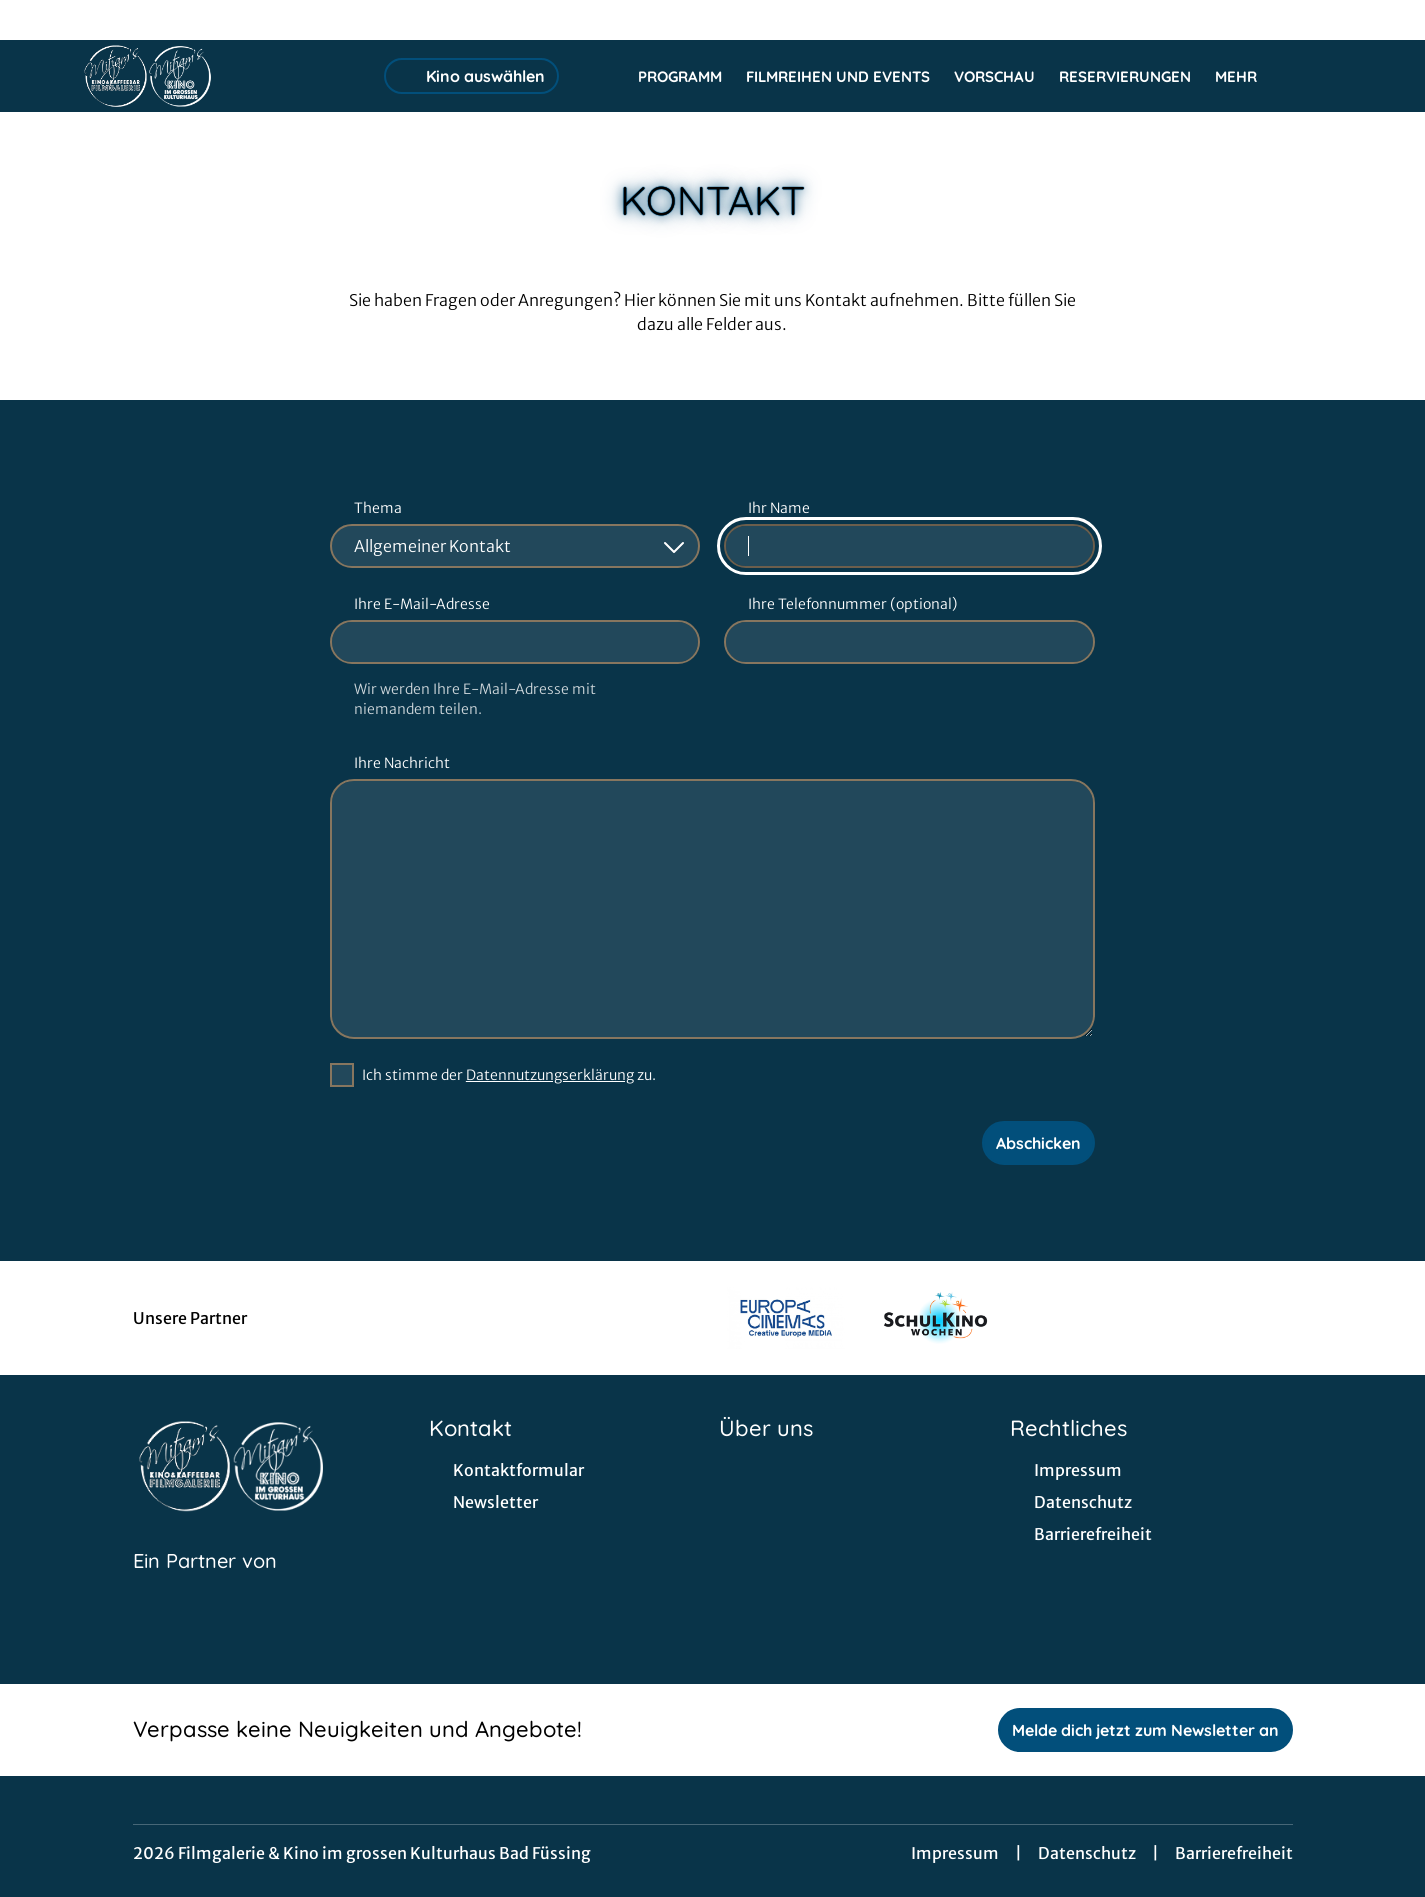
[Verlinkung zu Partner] (785, 1318)
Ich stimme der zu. (509, 1075)
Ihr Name (779, 508)
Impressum (955, 1853)
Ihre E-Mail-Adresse (422, 604)
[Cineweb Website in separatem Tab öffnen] (205, 1586)
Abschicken (1038, 1143)
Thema (378, 508)
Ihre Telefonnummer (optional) (852, 604)
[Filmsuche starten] (1325, 76)
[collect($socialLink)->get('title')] (36, 20)
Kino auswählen (471, 76)
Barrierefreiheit (1234, 1853)
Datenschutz (1087, 1853)
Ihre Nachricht (402, 763)
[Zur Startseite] (220, 76)
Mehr (1248, 77)
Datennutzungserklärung (550, 1075)
